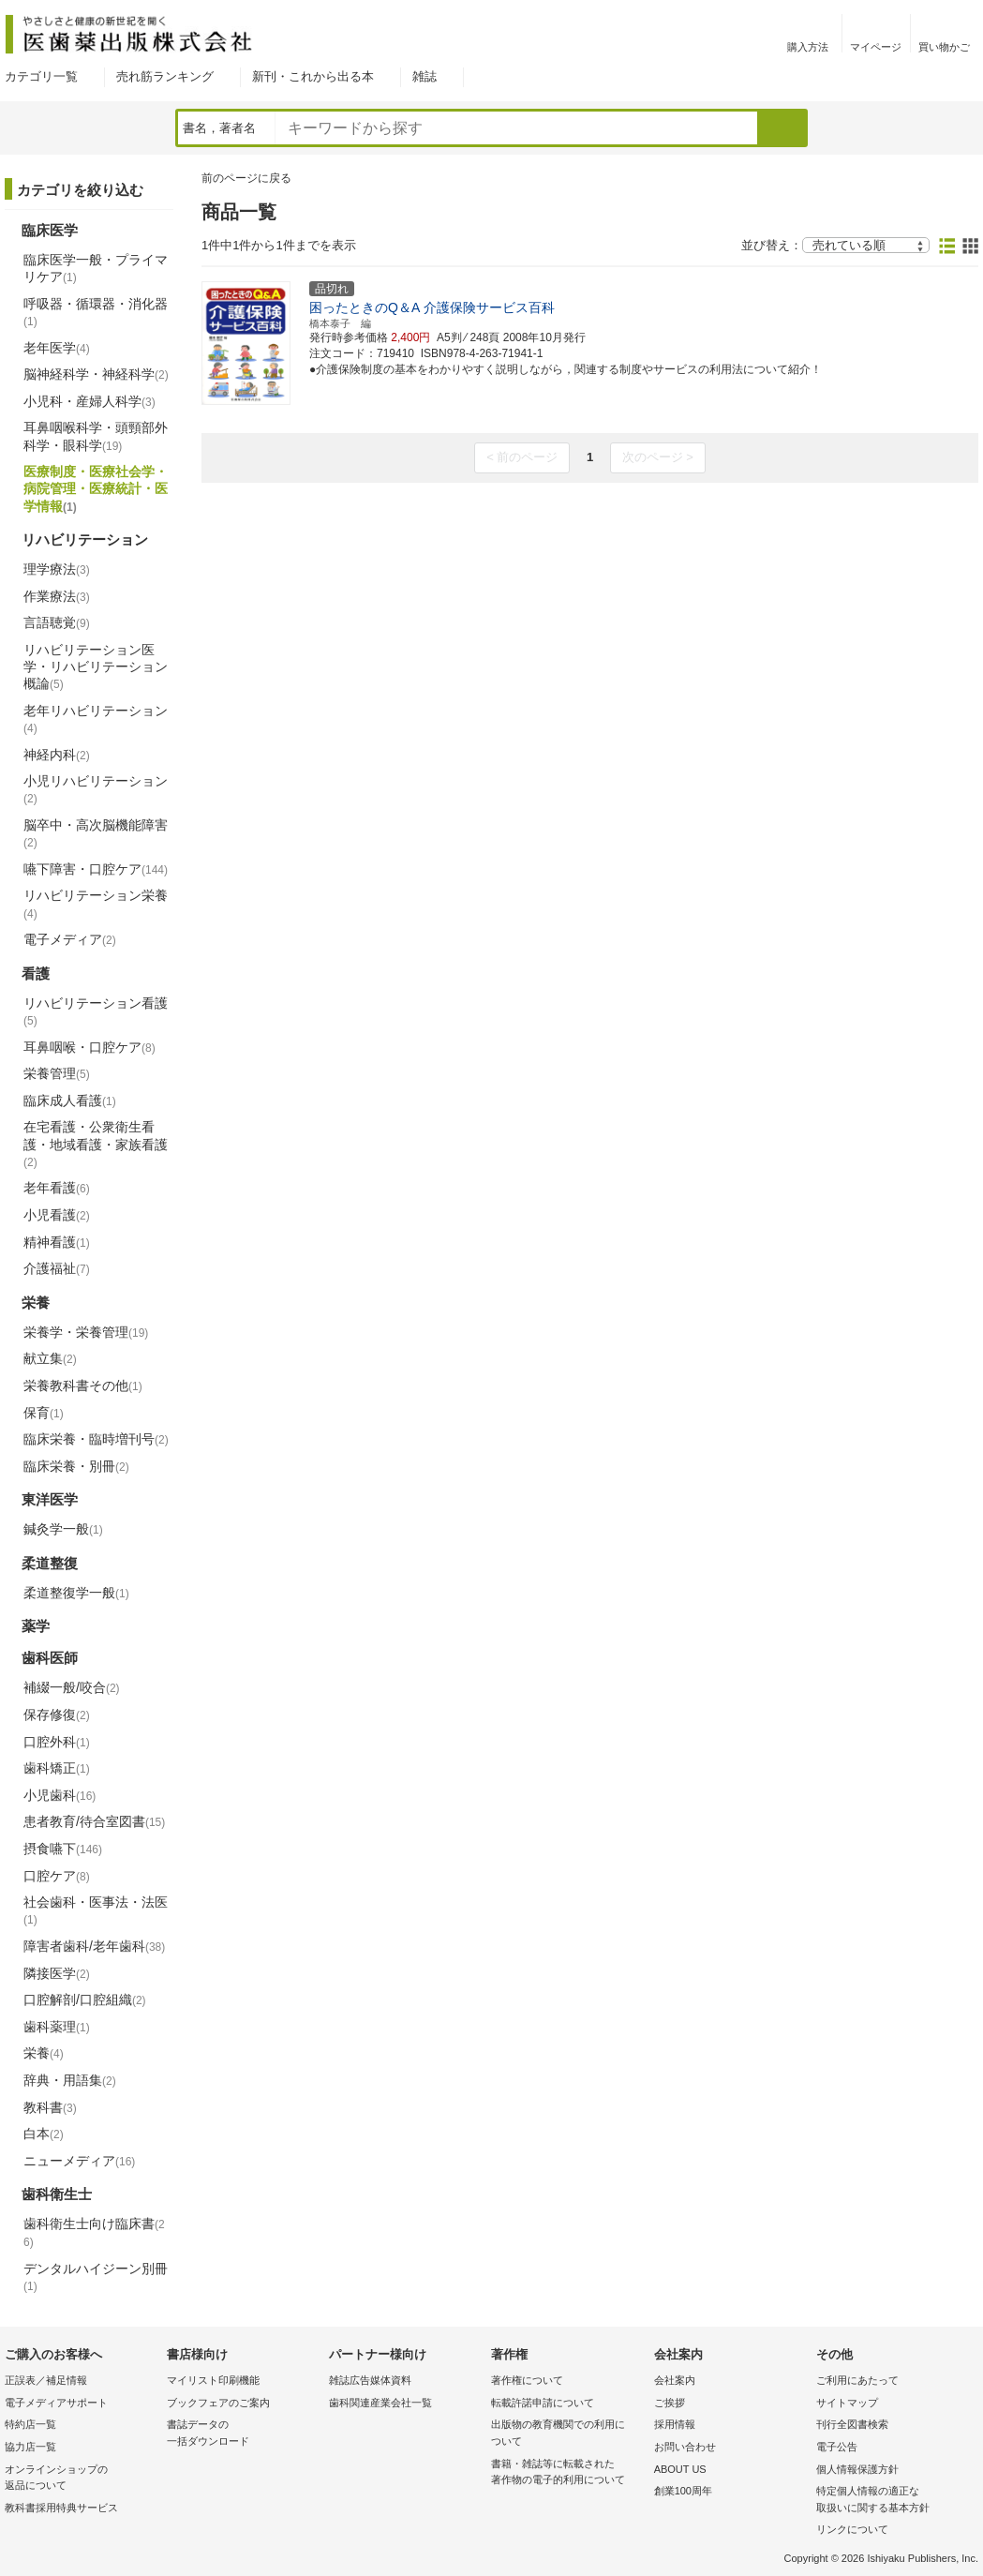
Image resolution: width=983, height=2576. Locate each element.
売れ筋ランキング (165, 76)
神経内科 (56, 754)
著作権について (527, 2380)
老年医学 (56, 347)
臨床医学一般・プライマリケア (95, 268)
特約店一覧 (30, 2424)
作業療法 (56, 596)
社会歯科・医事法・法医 (95, 1910)
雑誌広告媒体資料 (370, 2380)
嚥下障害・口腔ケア (95, 868)
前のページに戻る (246, 178)
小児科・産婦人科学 (89, 401)
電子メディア (69, 939)
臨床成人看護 (69, 1100)
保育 (43, 1412)
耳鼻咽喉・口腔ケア (89, 1047)
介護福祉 (56, 1268)
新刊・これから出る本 (313, 76)
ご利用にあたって (857, 2380)
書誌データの (243, 2434)
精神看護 (56, 1242)
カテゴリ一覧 (41, 76)
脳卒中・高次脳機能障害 (95, 833)
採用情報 (674, 2424)
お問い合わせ (685, 2446)
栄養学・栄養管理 (85, 1332)
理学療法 (56, 569)
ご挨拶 (669, 2402)
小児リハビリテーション (95, 789)
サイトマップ (847, 2402)
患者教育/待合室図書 (94, 1821)
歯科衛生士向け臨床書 (94, 2232)
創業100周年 (683, 2490)
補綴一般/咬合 (71, 1687)
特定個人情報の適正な (892, 2500)
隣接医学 (56, 1973)
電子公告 (836, 2446)
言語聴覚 (56, 622)
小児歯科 (59, 1795)
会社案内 (674, 2380)
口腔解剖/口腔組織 (84, 1999)
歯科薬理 (56, 2026)
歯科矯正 (56, 1767)
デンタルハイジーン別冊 (95, 2277)
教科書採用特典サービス (61, 2507)
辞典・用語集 (69, 2080)
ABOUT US (680, 2469)
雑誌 (424, 76)
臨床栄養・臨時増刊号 (96, 1438)
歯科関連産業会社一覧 (380, 2402)
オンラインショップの (81, 2479)
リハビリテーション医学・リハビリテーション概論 (95, 666)
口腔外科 (56, 1741)
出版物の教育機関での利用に (567, 2434)
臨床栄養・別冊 (76, 1466)
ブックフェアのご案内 (218, 2402)
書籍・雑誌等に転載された (567, 2473)
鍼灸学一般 (63, 1528)
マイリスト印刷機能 (213, 2380)
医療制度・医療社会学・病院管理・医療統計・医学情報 (95, 488)
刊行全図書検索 (852, 2424)
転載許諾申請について (542, 2402)
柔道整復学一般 (76, 1592)
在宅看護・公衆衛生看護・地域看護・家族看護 (95, 1143)
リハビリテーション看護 (95, 1011)
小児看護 (56, 1214)
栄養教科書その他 (82, 1385)
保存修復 (56, 1714)
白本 (43, 2133)
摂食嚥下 (62, 1848)
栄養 (43, 2052)
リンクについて (852, 2529)
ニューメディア (79, 2160)
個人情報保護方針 (857, 2469)
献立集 (50, 1358)
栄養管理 (56, 1073)
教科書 (50, 2107)
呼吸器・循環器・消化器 (95, 312)
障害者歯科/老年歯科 (94, 1946)
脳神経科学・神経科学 (96, 374)
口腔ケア (56, 1875)
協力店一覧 (30, 2446)
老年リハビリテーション (95, 719)
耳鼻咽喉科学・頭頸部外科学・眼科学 (95, 436)
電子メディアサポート (56, 2402)
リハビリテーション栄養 (95, 904)
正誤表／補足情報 (46, 2380)
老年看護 (56, 1187)
